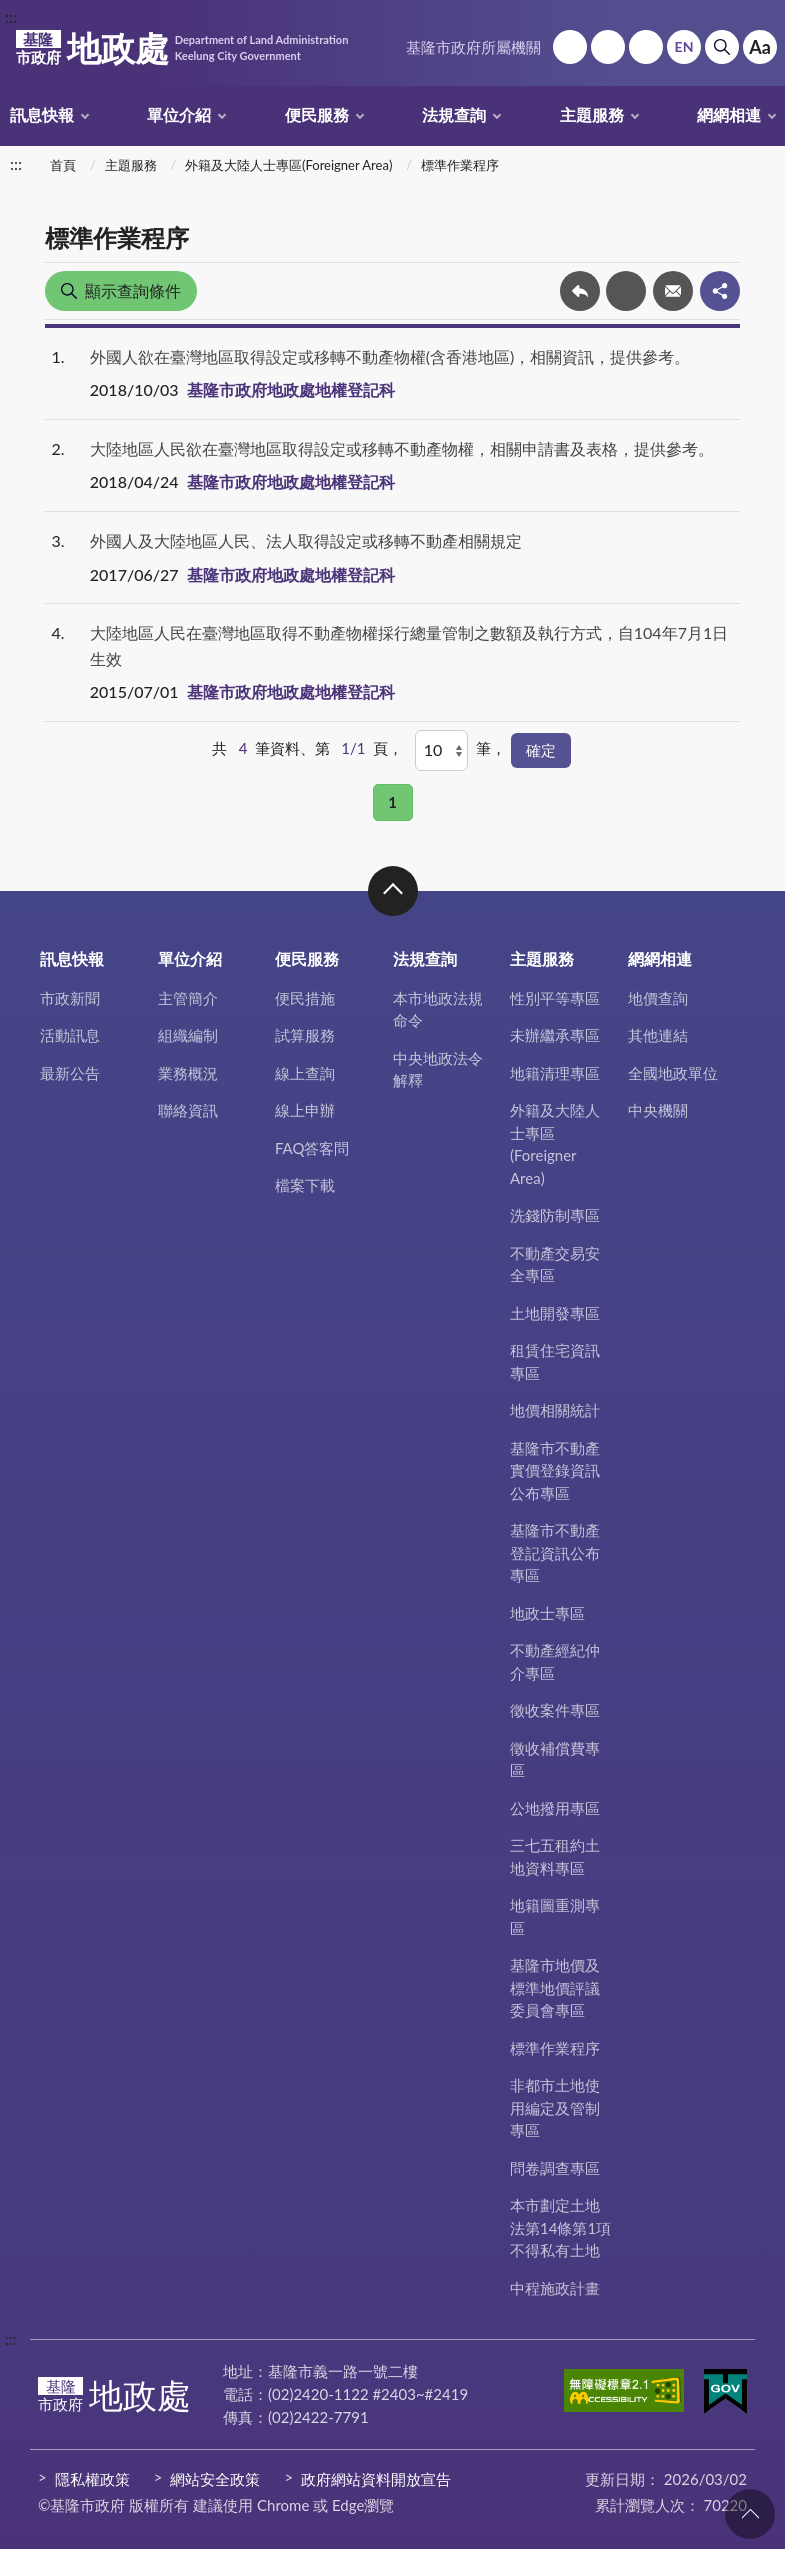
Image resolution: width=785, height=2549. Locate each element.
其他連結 (658, 1035)
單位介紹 (179, 114)
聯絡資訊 (188, 1110)
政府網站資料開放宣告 (376, 2479)
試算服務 (305, 1035)
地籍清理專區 (555, 1073)
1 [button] (392, 802)
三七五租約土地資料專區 (555, 1856)
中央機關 (658, 1110)
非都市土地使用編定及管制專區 (555, 2107)
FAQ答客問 (312, 1148)
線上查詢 (305, 1073)
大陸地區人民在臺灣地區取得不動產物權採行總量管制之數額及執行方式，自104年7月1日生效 (409, 645)
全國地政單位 (673, 1073)
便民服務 (317, 114)
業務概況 (188, 1073)
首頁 (63, 165)
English (684, 47)
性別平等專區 (555, 998)
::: (11, 16)
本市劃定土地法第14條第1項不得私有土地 (560, 2227)
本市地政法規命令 (438, 1009)
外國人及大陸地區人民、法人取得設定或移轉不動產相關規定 (306, 540)
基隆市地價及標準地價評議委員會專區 (555, 1987)
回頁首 (750, 2514)
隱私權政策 (92, 2479)
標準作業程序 (460, 165)
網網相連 (729, 114)
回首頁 (570, 47)
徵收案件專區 (555, 1710)
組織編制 (188, 1035)
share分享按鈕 (720, 291)
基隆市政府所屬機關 (473, 47)
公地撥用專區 (555, 1808)
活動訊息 (70, 1035)
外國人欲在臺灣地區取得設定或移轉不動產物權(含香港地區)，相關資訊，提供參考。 (390, 356)
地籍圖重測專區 (555, 1916)
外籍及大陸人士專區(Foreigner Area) (288, 165)
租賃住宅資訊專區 (555, 1361)
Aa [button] (760, 47)
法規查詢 (454, 114)
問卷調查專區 (555, 2168)
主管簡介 (188, 998)
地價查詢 (658, 998)
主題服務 (592, 114)
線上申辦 (305, 1110)
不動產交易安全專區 (555, 1264)
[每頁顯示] (441, 750)
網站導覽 (608, 47)
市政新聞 (70, 998)
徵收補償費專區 (555, 1759)
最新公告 (70, 1073)
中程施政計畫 (555, 2288)
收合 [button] (393, 891)
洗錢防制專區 (555, 1215)
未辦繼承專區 (555, 1035)
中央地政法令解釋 (438, 1069)
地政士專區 (547, 1613)
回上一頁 (580, 291)
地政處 (182, 48)
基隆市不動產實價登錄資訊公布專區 (555, 1470)
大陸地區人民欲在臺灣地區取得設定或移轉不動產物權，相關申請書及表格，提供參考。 (402, 448)
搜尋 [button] (722, 47)
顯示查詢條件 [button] (133, 290)
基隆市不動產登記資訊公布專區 (555, 1552)
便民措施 (305, 998)
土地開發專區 (555, 1313)
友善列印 (626, 291)
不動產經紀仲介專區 (555, 1661)
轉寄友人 (673, 291)
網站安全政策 (215, 2479)
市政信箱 (646, 47)
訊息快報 (42, 114)
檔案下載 (305, 1185)
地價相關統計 (555, 1410)
